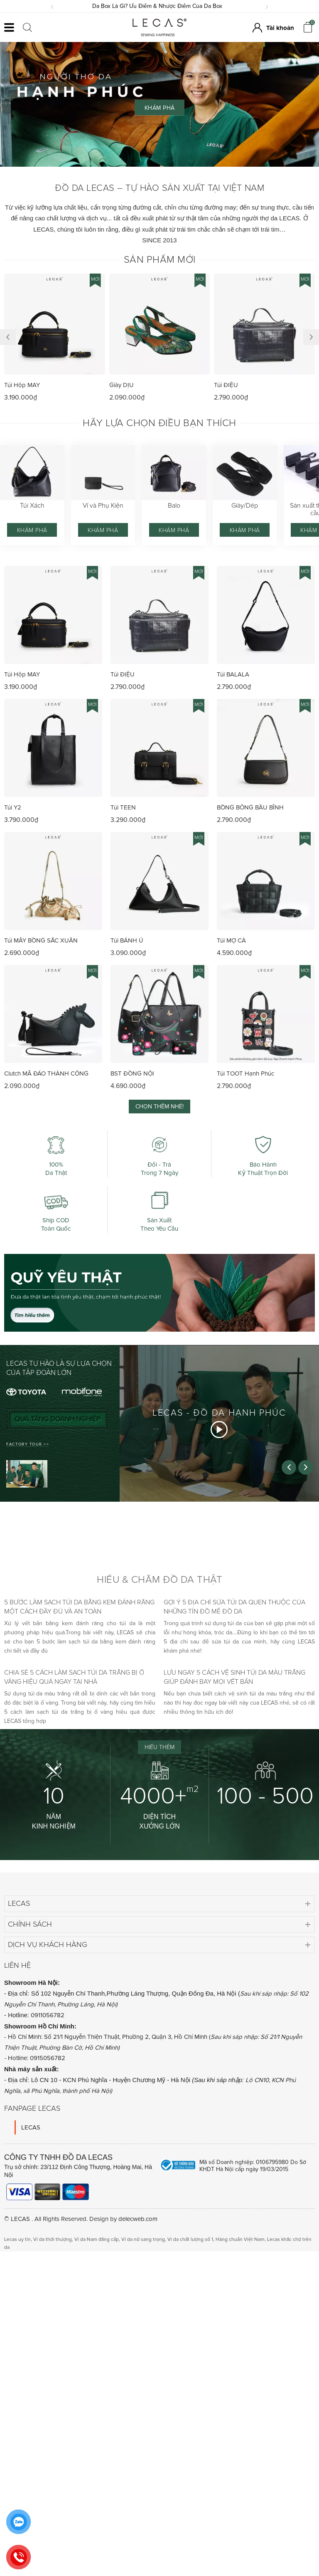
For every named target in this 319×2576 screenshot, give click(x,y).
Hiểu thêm (159, 1747)
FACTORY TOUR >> (27, 1444)
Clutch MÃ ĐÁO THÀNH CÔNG (46, 1073)
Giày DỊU (121, 385)
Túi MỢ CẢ (231, 940)
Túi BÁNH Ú (126, 940)
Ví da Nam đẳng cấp (96, 2239)
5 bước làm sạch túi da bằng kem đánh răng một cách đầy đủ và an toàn (79, 1607)
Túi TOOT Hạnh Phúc (245, 1073)
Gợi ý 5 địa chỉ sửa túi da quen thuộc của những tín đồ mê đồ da (234, 1607)
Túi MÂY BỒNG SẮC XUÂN (41, 940)
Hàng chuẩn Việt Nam (240, 2239)
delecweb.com (137, 2219)
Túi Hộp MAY (22, 385)
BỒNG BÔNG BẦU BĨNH (250, 807)
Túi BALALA (233, 674)
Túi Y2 (12, 807)
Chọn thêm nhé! (159, 1106)
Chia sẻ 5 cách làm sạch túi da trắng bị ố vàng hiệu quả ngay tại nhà (74, 1677)
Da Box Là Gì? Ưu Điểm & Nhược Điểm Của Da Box (160, 6)
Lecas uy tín (17, 2239)
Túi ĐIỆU (226, 385)
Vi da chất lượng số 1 (190, 2239)
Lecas (19, 1903)
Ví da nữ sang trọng (143, 2239)
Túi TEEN (123, 807)
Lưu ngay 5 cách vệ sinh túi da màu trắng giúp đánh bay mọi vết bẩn (234, 1677)
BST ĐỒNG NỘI (132, 1073)
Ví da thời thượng (52, 2239)
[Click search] (27, 27)
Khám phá (32, 530)
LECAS (30, 2127)
